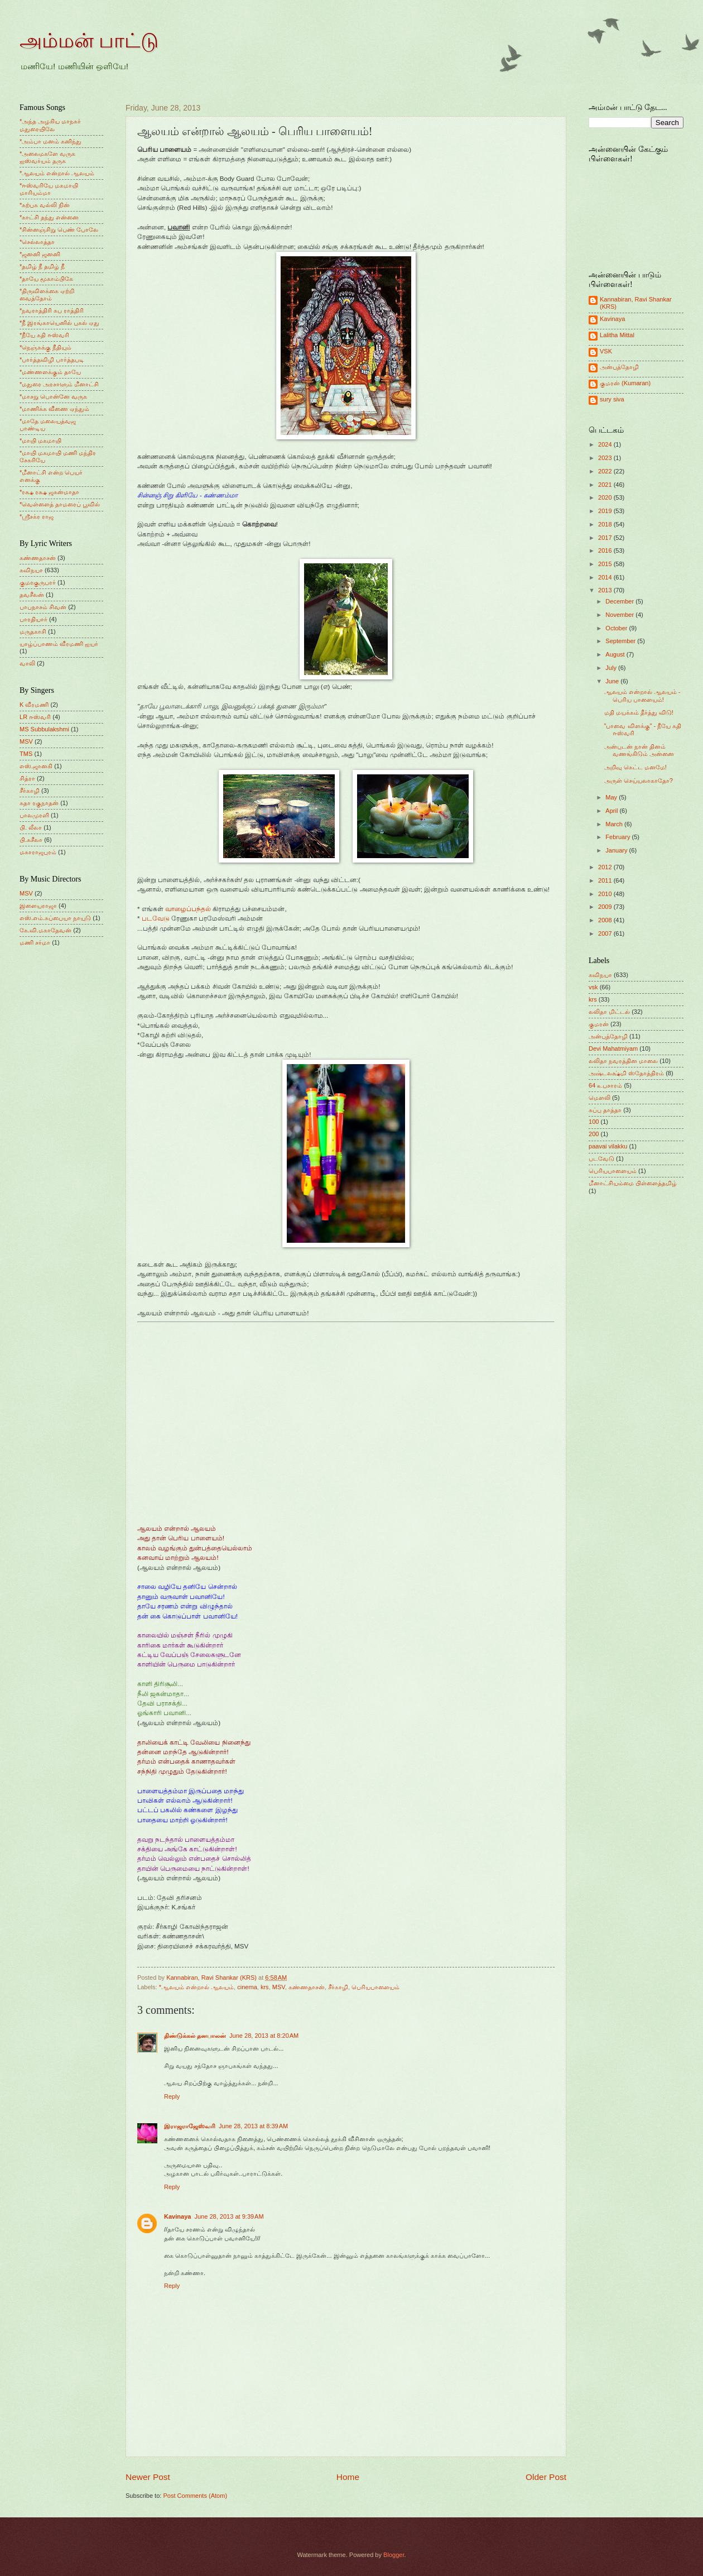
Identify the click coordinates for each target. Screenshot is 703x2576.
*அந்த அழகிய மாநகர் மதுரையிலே (50, 125)
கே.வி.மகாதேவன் (45, 930)
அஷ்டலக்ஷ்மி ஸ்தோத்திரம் (626, 1073)
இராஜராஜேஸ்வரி (189, 2126)
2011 (606, 880)
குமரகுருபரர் (38, 582)
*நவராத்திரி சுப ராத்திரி (52, 310)
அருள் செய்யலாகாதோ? (638, 780)
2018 (606, 524)
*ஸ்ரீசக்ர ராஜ (37, 516)
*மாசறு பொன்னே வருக (53, 396)
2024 (606, 444)
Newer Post (148, 2477)
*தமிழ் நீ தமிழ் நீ (42, 266)
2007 (606, 933)
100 (594, 1121)
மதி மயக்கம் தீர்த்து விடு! (638, 712)
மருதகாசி (33, 631)
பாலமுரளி (34, 815)
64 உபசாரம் (605, 1085)
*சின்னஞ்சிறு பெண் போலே (59, 229)
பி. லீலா (31, 827)
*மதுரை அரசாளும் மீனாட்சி (59, 384)
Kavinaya (177, 2216)
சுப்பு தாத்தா (605, 1110)
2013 (606, 590)
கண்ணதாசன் (306, 1987)
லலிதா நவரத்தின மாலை (623, 1060)
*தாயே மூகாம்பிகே (46, 278)
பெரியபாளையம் (375, 1987)
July (611, 667)
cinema (247, 1987)
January (617, 850)
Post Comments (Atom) (195, 2495)
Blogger (393, 2554)
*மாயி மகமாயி (40, 440)
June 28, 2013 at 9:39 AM (228, 2216)
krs (265, 1987)
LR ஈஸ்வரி (35, 717)
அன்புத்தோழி (619, 366)
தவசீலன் (32, 594)
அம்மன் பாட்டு (89, 41)
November (620, 614)
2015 (606, 564)
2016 (606, 550)
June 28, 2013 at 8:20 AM (263, 2035)
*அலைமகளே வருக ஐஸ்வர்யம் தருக (47, 157)
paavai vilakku (608, 1146)
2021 (606, 484)
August (615, 654)
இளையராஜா (38, 905)
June (612, 681)
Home (347, 2477)
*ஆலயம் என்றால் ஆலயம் (196, 1987)
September (621, 641)
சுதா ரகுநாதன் (39, 802)
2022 (606, 471)
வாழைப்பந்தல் (188, 909)
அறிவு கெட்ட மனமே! (635, 767)
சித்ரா (27, 778)
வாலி (27, 663)
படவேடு (156, 918)
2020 (606, 497)
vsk (593, 987)
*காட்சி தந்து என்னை (49, 217)
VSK (606, 351)
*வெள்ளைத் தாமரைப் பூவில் (60, 504)
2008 (606, 920)
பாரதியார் (33, 619)
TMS (26, 753)
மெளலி (599, 1097)
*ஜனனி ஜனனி (40, 254)
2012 (606, 867)
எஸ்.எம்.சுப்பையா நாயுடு (55, 917)
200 (594, 1134)
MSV (278, 1987)
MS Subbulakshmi (44, 729)
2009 (606, 906)
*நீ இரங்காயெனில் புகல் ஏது (60, 322)
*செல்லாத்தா (37, 241)
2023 (606, 457)
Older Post (546, 2477)
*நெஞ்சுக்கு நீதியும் (45, 347)
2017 (606, 537)
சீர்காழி (338, 1987)
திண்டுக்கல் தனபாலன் (195, 2035)
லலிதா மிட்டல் (609, 1011)
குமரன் (599, 1024)
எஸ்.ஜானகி (36, 766)
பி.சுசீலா (31, 839)
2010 (606, 893)
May (612, 797)
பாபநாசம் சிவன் (43, 607)
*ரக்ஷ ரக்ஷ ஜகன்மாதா (49, 492)
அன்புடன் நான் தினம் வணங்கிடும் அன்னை (639, 750)
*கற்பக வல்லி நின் (45, 205)
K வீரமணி (34, 704)
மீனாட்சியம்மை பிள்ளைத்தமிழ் (633, 1183)
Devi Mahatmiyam (613, 1048)
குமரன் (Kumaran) (625, 383)
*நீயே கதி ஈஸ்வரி (44, 335)
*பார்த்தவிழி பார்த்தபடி (52, 359)
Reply (172, 2096)
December (620, 601)
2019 (606, 510)
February (618, 837)
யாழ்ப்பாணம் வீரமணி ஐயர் (59, 643)
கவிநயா (31, 570)
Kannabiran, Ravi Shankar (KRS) (636, 303)
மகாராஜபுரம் (38, 852)
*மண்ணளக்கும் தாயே (50, 371)
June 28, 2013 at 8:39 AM (253, 2126)
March (614, 824)
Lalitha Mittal (617, 335)
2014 (606, 577)
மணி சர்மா (35, 942)
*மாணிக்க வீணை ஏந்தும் (54, 408)
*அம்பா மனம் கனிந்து (50, 141)
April (612, 810)
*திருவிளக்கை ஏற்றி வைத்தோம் (47, 294)
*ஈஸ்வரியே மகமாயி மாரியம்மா (49, 189)
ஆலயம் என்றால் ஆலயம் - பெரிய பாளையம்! (642, 695)
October (617, 628)
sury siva (612, 399)
